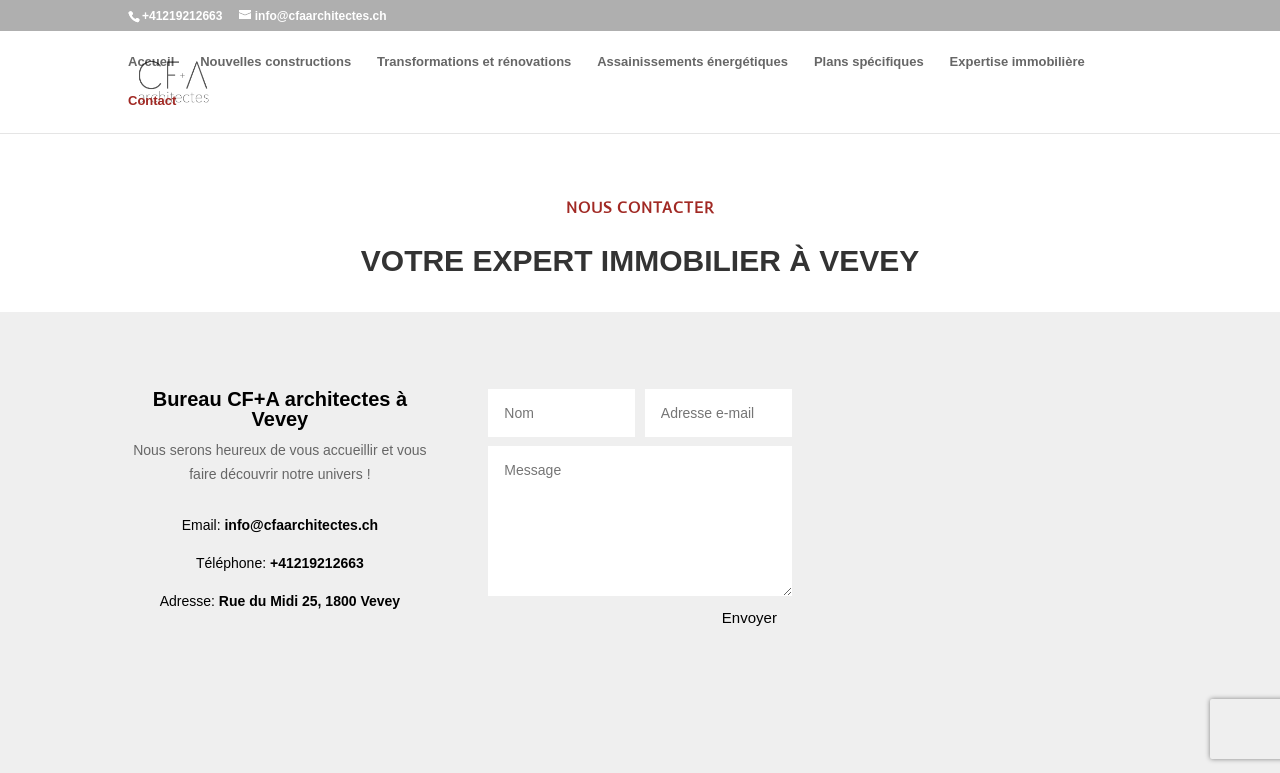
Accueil (151, 62)
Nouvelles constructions (275, 62)
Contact (152, 101)
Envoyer (749, 617)
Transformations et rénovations (474, 62)
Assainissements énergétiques (692, 62)
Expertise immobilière (1017, 62)
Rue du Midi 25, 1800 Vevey (309, 601)
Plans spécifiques (869, 62)
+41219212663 (317, 563)
